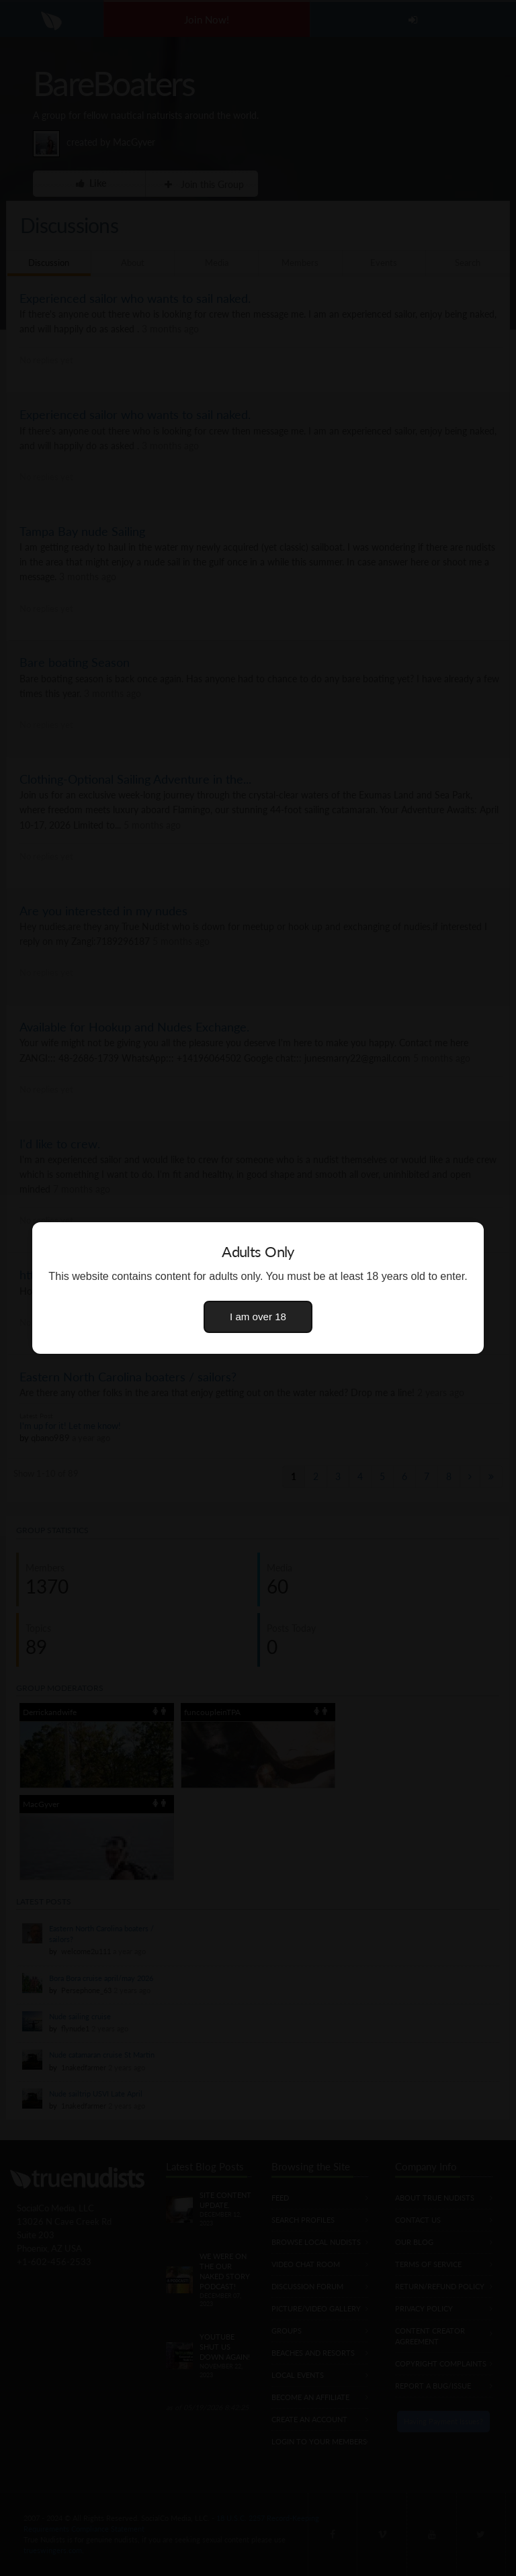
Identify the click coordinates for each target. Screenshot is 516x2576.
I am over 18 (258, 1316)
